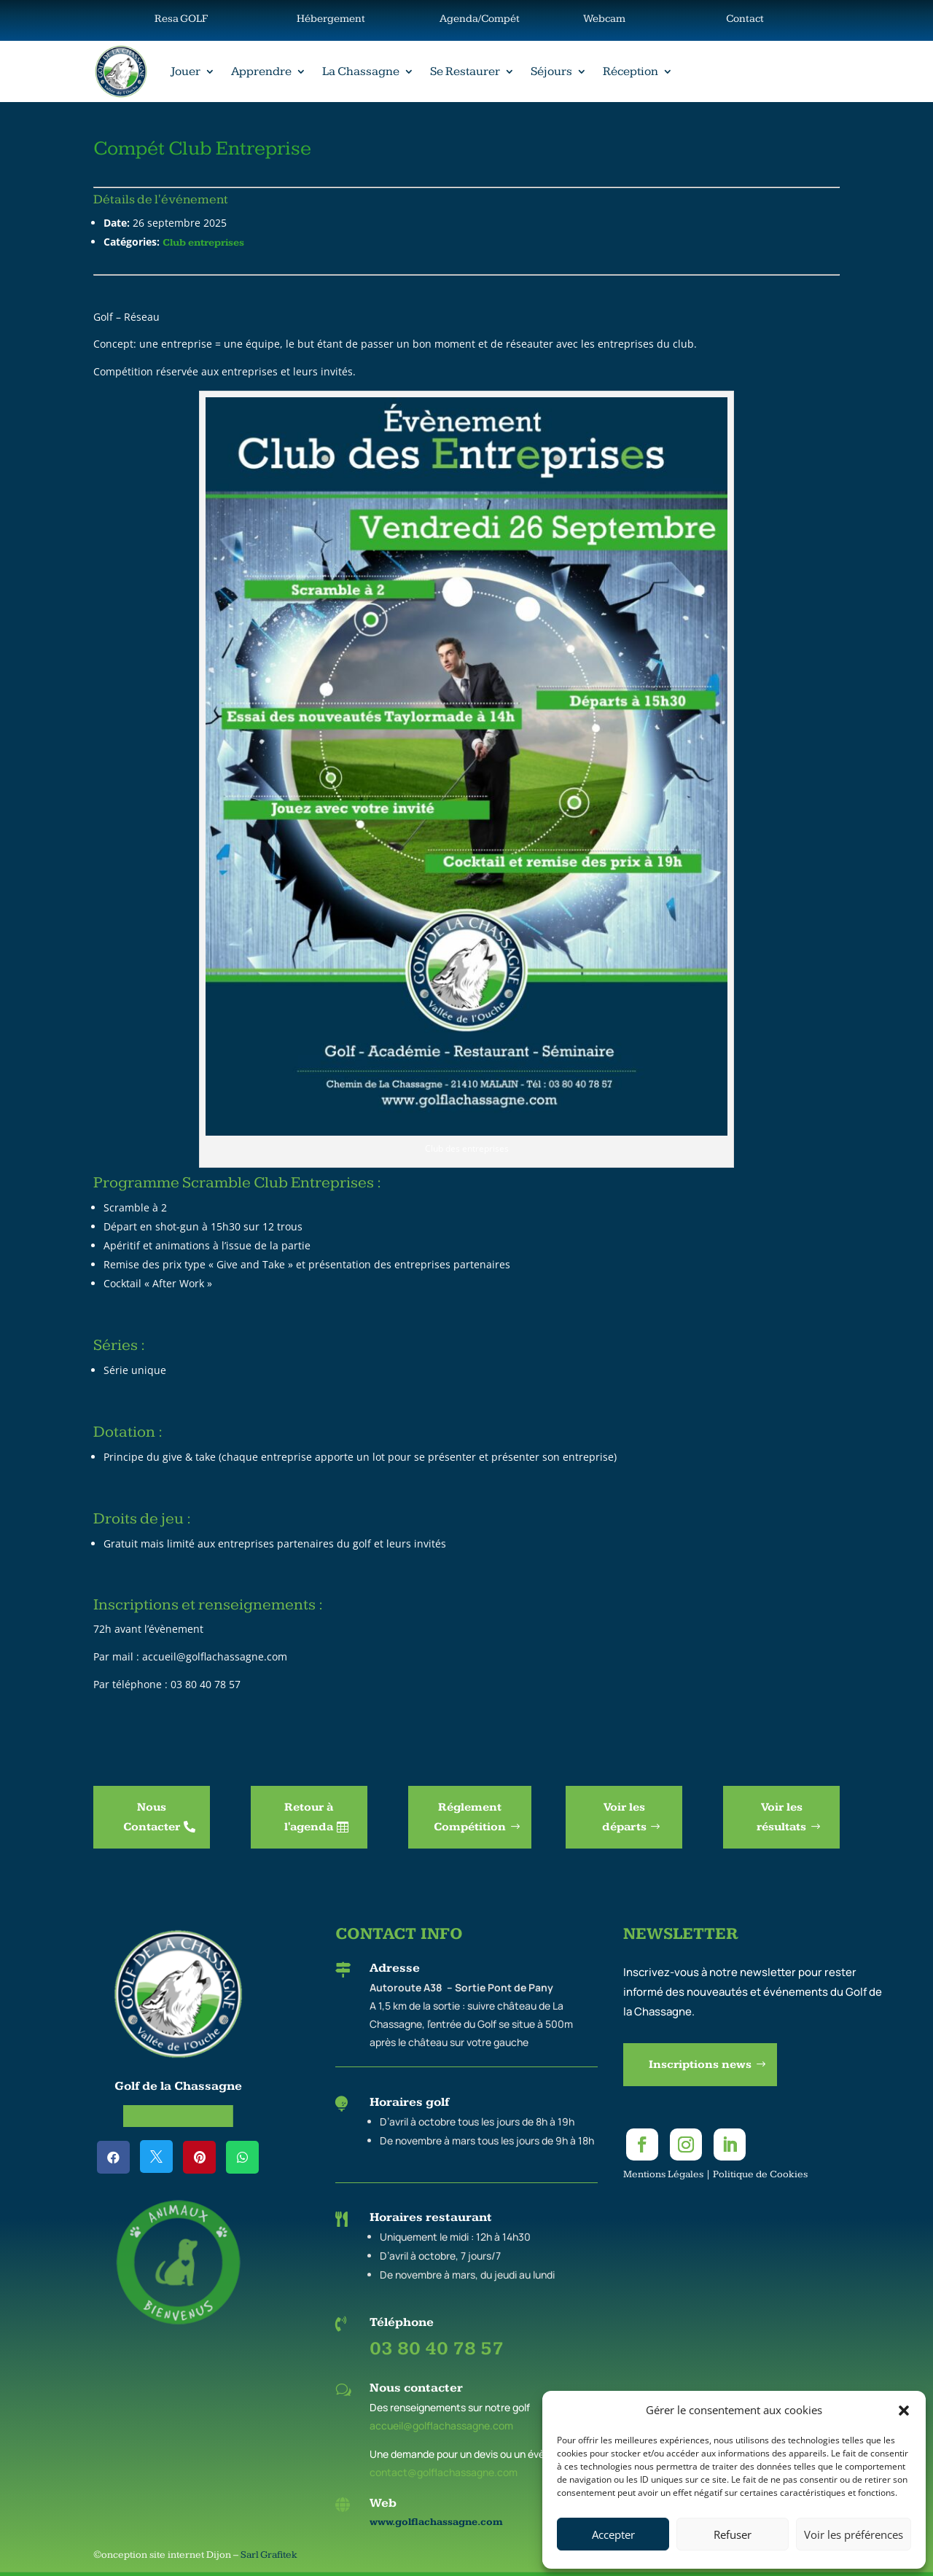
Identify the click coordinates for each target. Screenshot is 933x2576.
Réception (630, 71)
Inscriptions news (700, 2065)
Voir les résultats (781, 1817)
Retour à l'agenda (308, 1817)
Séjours (551, 71)
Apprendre (261, 71)
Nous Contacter (151, 1817)
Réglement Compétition (470, 1817)
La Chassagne (360, 71)
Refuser (733, 2534)
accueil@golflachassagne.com (441, 2425)
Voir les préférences (853, 2534)
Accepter (613, 2534)
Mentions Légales (663, 2174)
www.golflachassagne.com (436, 2522)
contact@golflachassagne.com (444, 2472)
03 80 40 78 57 (437, 2349)
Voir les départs (624, 1817)
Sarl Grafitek (269, 2555)
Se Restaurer (465, 71)
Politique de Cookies (760, 2174)
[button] (904, 2410)
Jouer (185, 71)
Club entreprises (203, 243)
